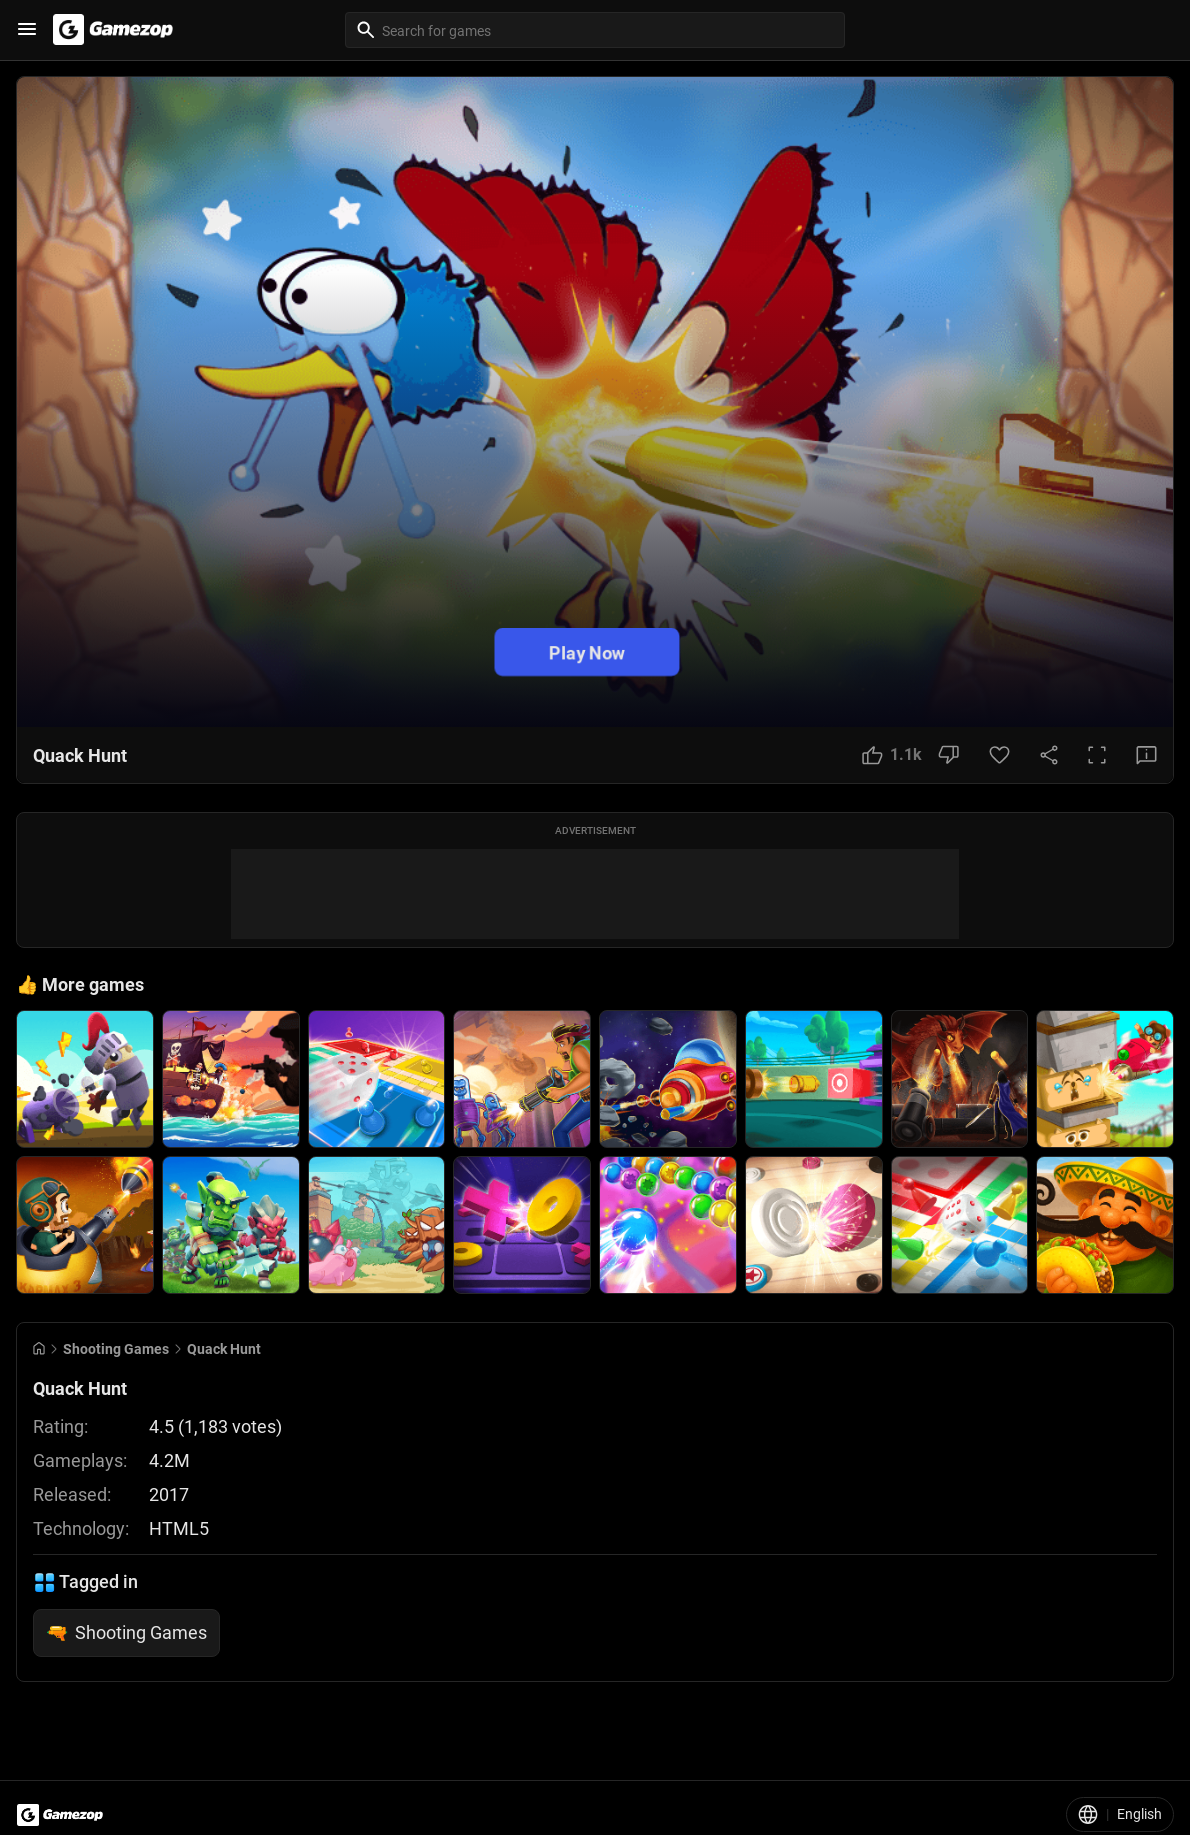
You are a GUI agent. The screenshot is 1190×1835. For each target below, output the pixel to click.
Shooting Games (116, 1349)
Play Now (587, 652)
